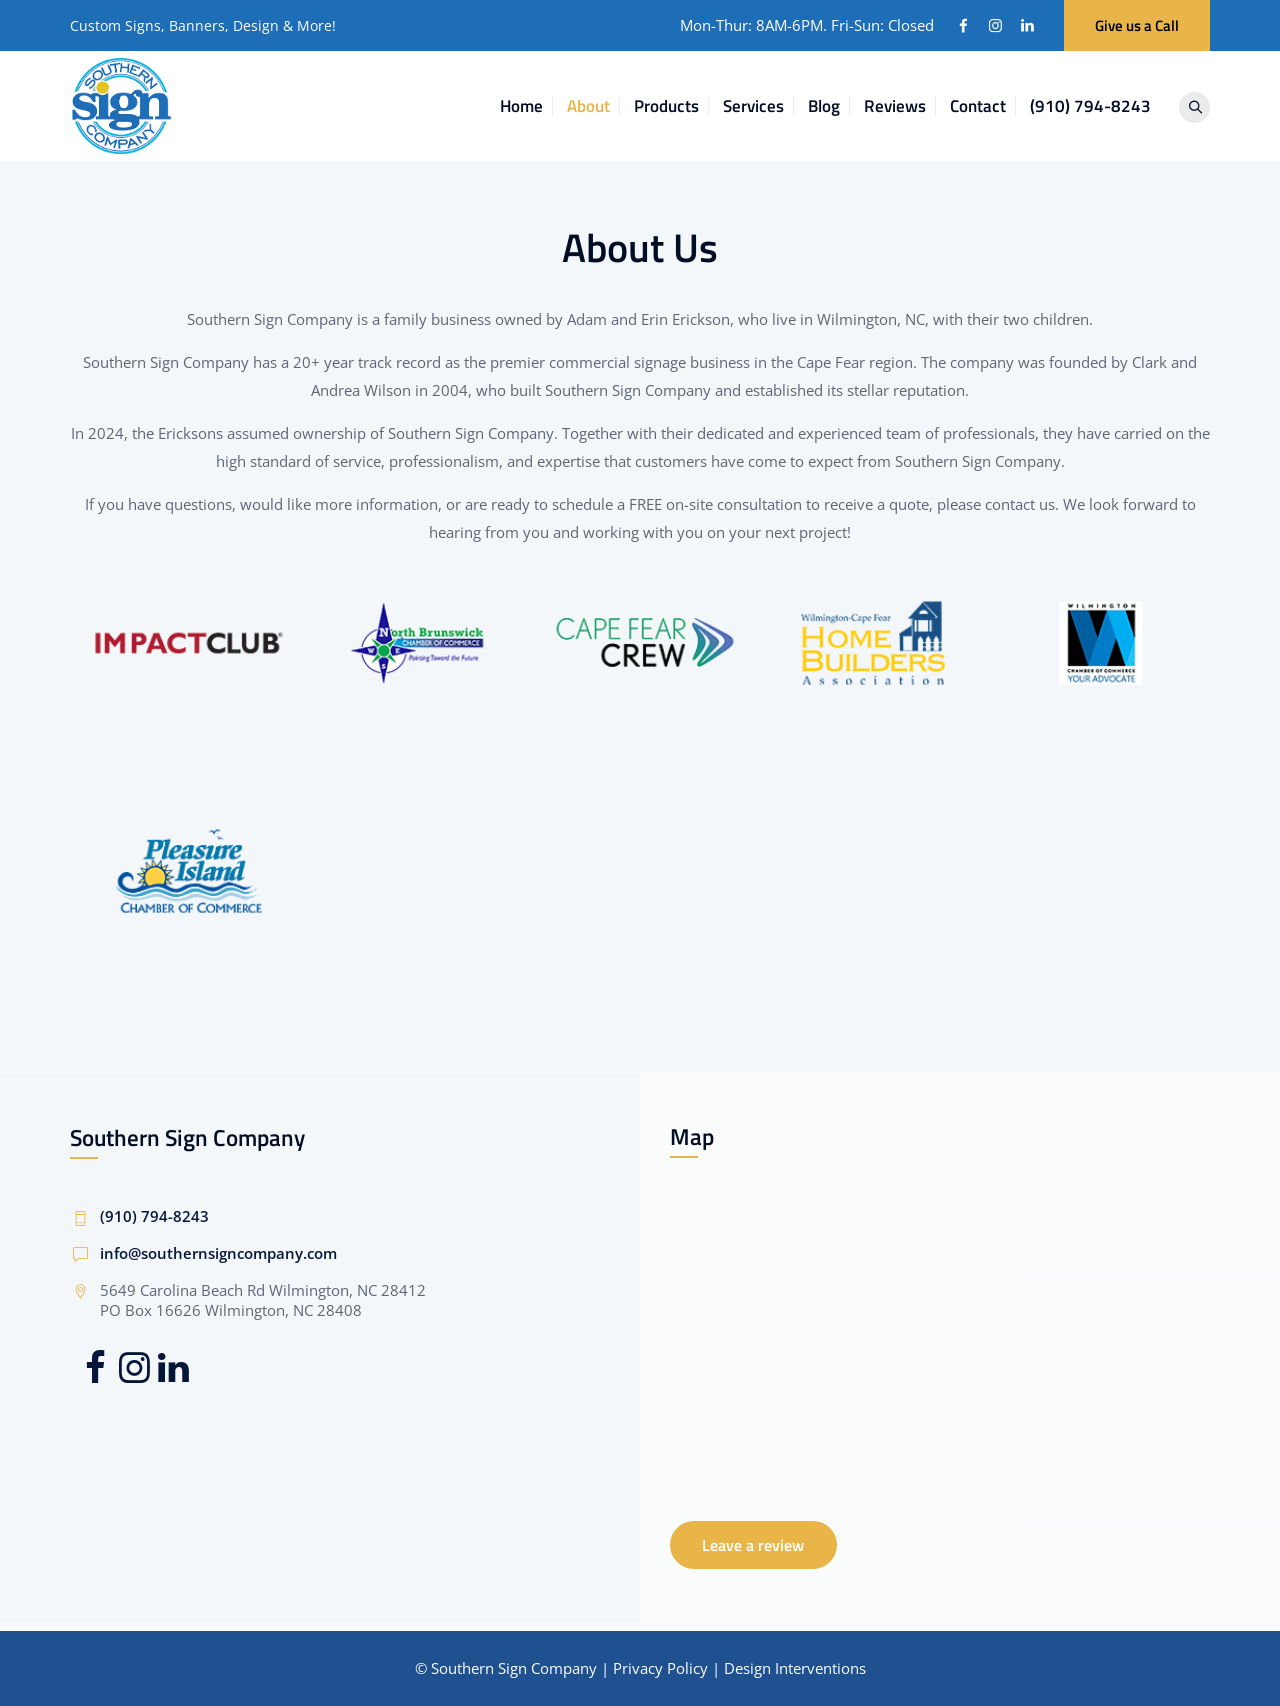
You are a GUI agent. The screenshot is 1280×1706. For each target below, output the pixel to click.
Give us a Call (1137, 25)
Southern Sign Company (514, 1668)
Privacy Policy (660, 1668)
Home (529, 106)
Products (674, 106)
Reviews (903, 106)
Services (761, 106)
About (596, 106)
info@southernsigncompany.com (218, 1253)
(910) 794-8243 (1098, 106)
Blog (832, 106)
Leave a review (753, 1545)
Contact (986, 106)
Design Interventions (795, 1668)
